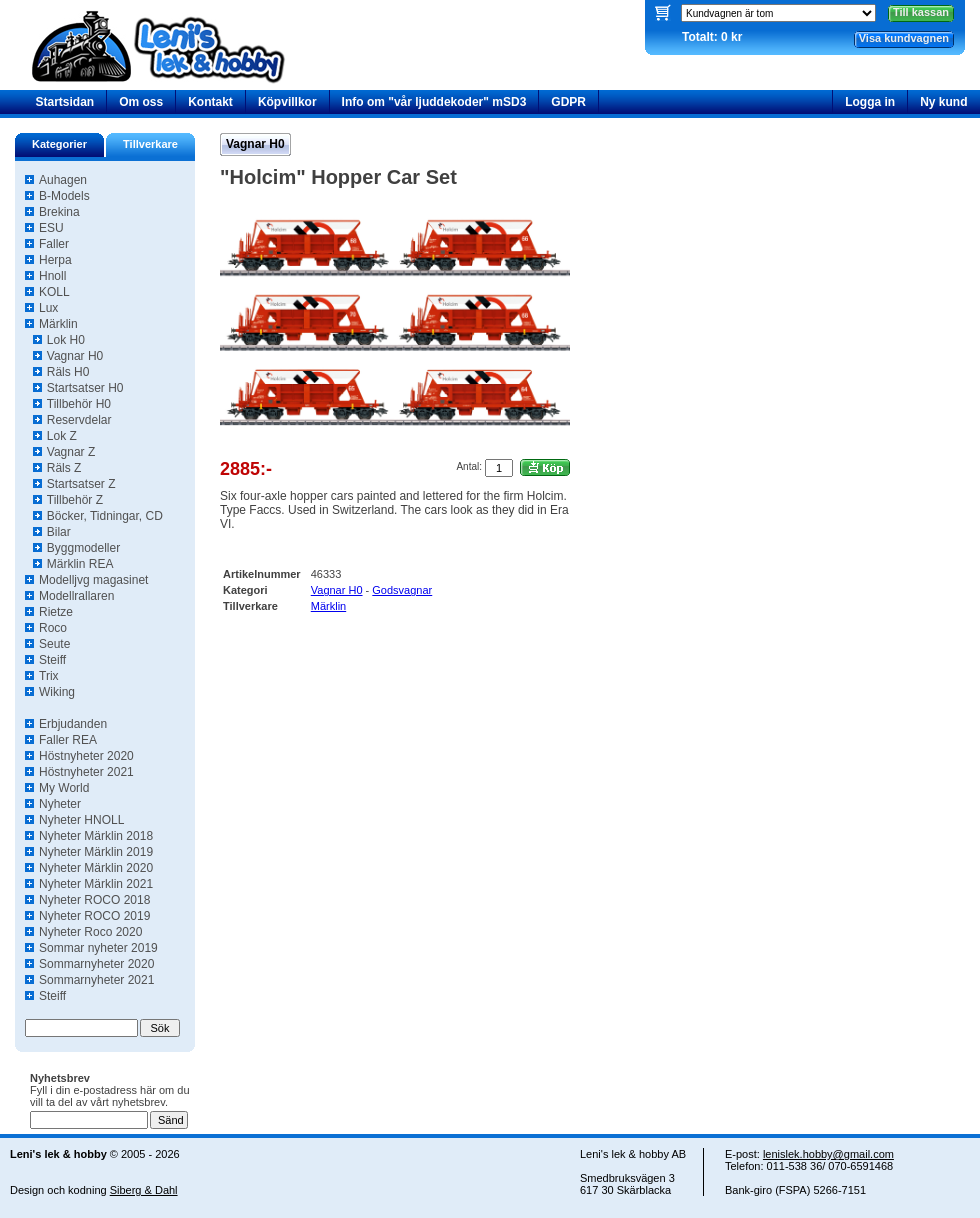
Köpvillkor (287, 102)
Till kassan (921, 12)
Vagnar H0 (255, 144)
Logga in (870, 102)
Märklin (328, 606)
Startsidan (65, 102)
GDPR (568, 102)
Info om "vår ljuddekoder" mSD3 (434, 102)
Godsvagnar (402, 590)
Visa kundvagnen (904, 38)
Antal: (469, 466)
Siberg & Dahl (144, 1190)
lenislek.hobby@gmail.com (828, 1154)
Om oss (141, 102)
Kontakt (210, 102)
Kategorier (59, 144)
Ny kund (943, 102)
